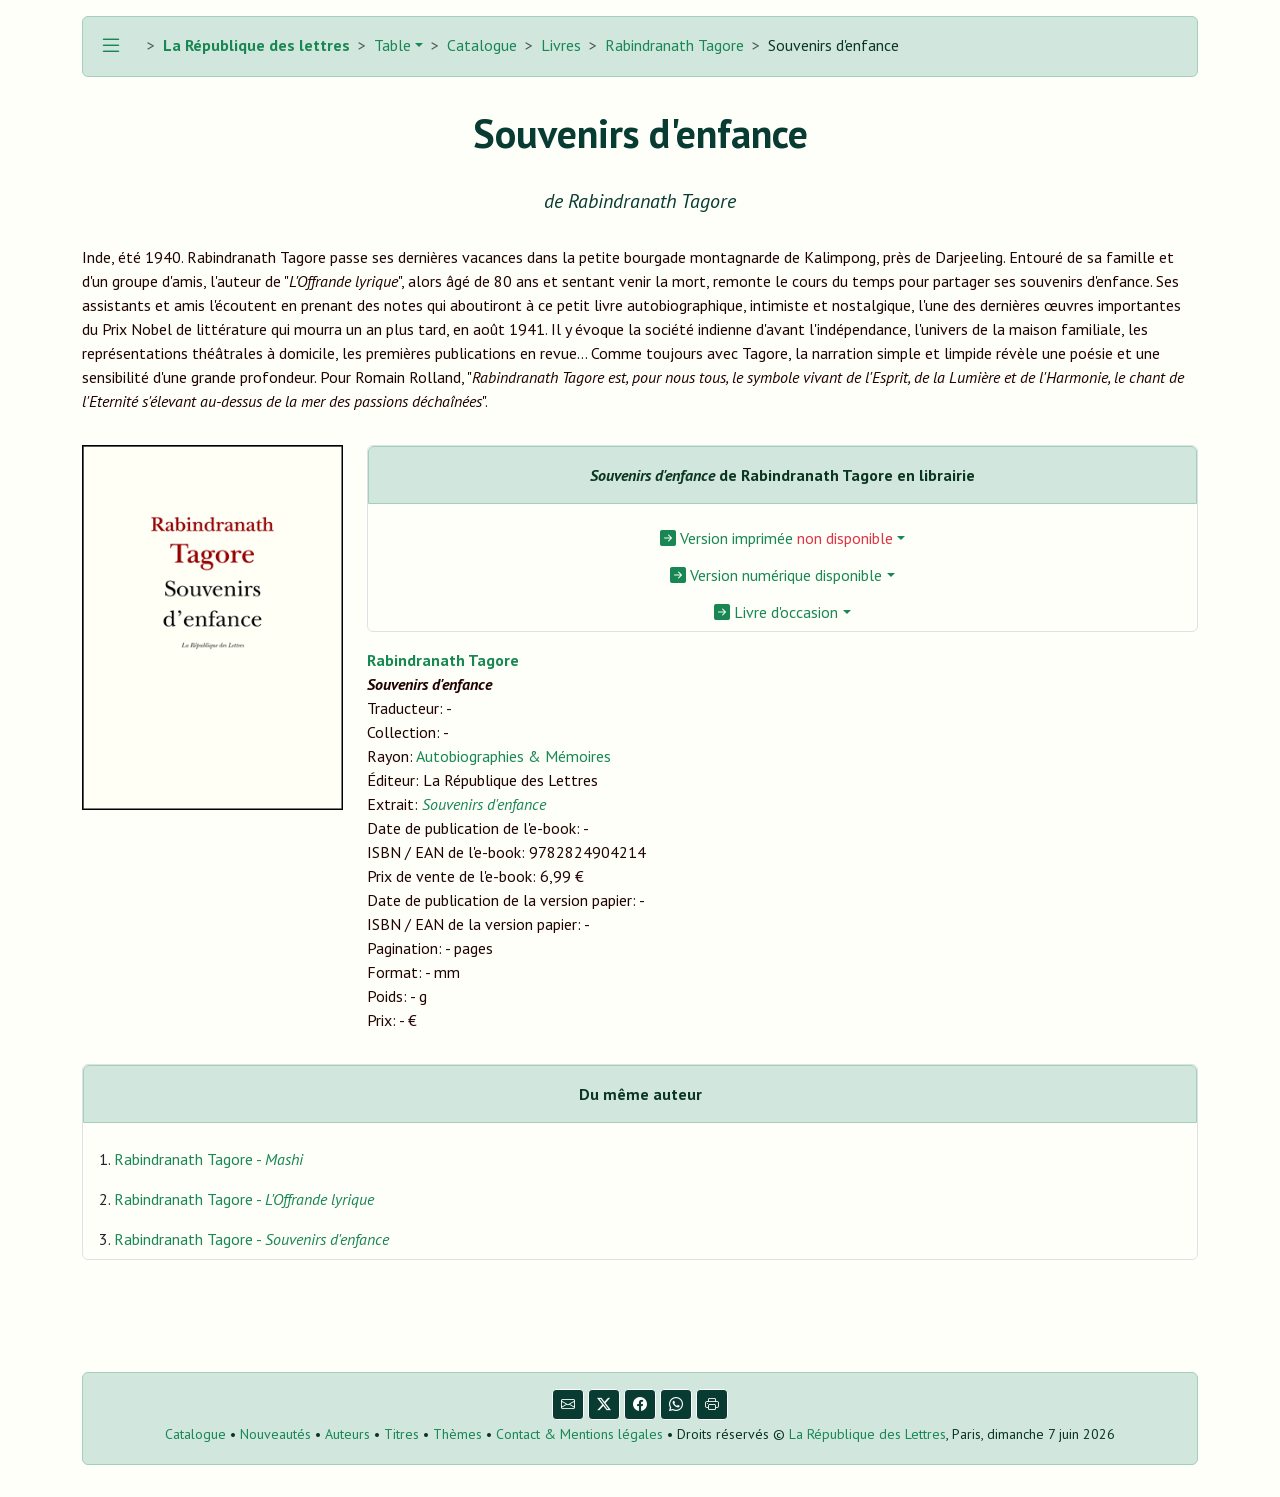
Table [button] (390, 45)
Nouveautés (275, 1434)
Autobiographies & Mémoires (513, 756)
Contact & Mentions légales (579, 1434)
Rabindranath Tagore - (208, 1159)
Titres (401, 1434)
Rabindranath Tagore (674, 45)
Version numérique (776, 575)
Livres (561, 45)
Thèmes (457, 1434)
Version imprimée (776, 538)
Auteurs (347, 1434)
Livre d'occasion (776, 612)
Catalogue (482, 45)
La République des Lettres (867, 1434)
